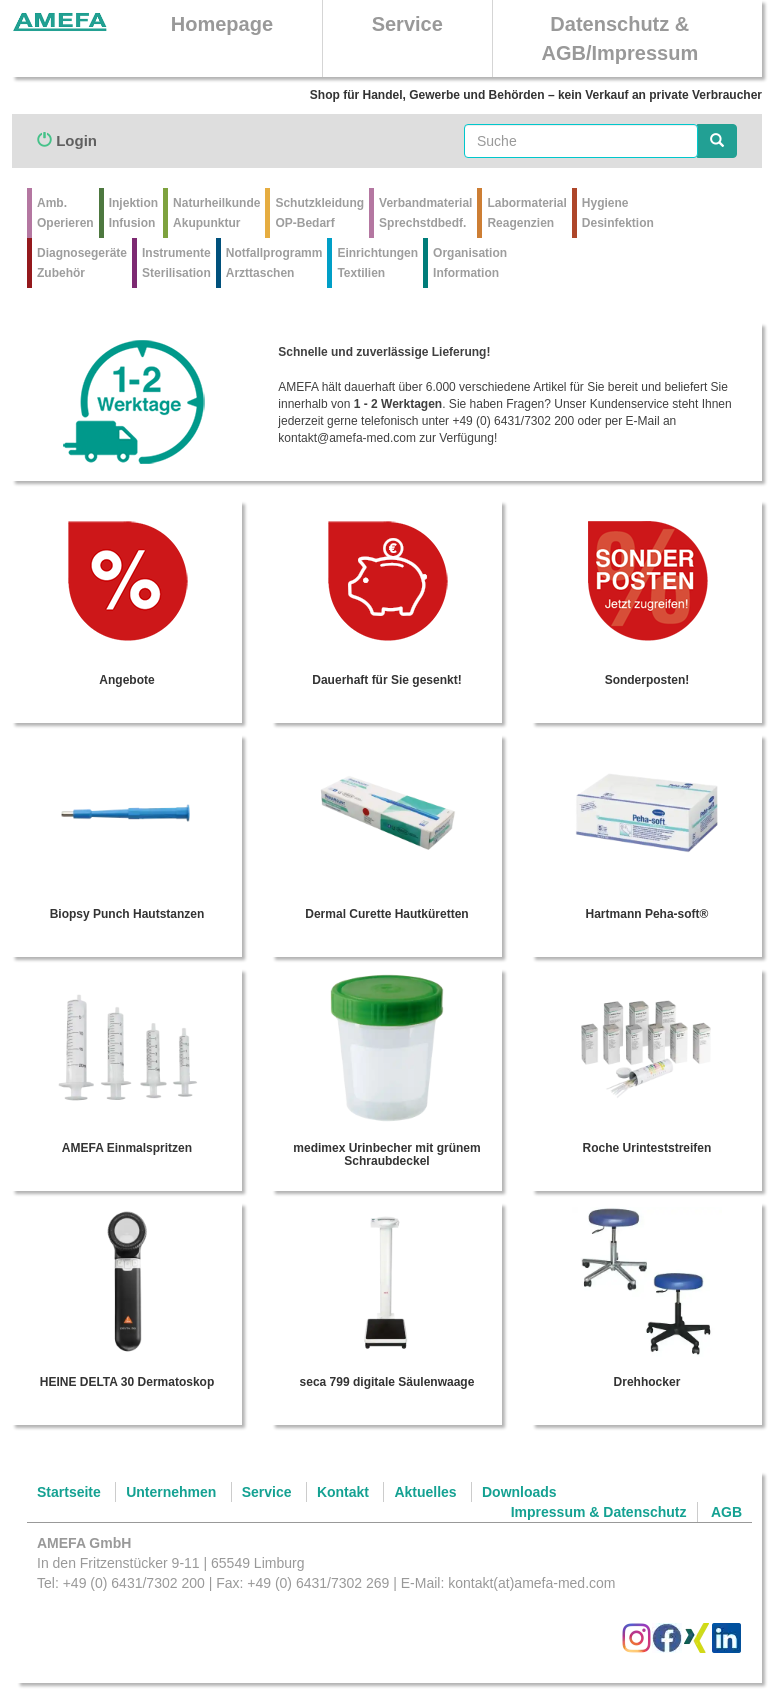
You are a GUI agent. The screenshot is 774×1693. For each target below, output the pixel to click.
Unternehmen (171, 1492)
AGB (726, 1512)
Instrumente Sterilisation (176, 263)
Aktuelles (425, 1492)
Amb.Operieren (65, 213)
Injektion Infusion (133, 213)
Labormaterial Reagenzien (526, 213)
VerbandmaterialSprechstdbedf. (425, 213)
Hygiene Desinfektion (618, 213)
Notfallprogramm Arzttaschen (274, 263)
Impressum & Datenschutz (599, 1512)
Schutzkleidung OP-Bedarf (319, 213)
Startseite (69, 1492)
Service (407, 24)
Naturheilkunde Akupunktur (216, 213)
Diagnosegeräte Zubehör (82, 263)
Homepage (222, 24)
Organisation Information (470, 263)
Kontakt (343, 1492)
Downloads (519, 1492)
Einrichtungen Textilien (377, 263)
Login (67, 140)
